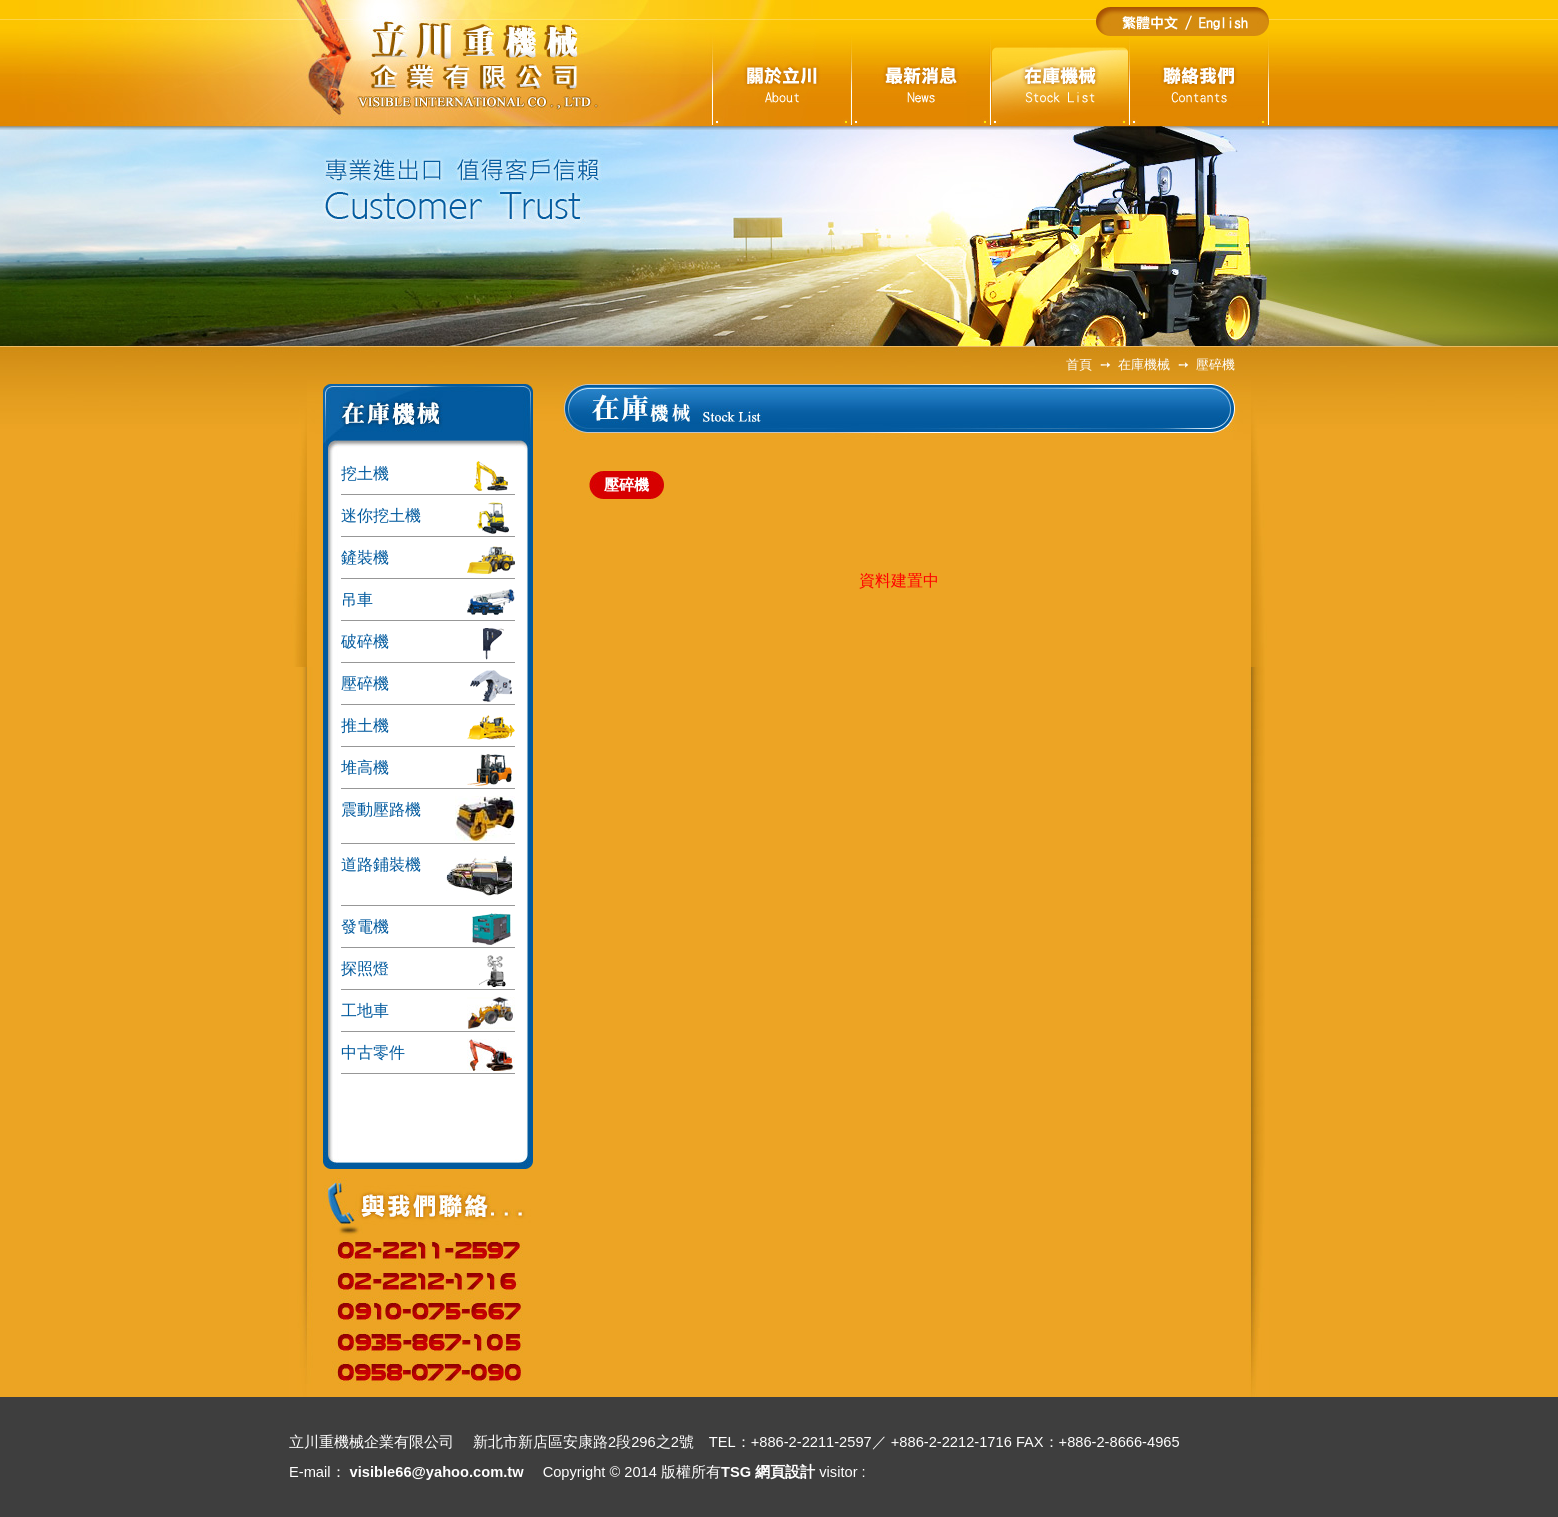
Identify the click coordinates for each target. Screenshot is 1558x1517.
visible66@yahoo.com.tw (437, 1472)
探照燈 (428, 971)
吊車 (428, 602)
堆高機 (428, 770)
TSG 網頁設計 (768, 1472)
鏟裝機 (428, 560)
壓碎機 (428, 686)
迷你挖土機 (428, 518)
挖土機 (428, 476)
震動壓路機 (428, 818)
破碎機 (428, 644)
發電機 (428, 929)
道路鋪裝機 (428, 877)
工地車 (428, 1013)
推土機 (428, 728)
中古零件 (428, 1055)
